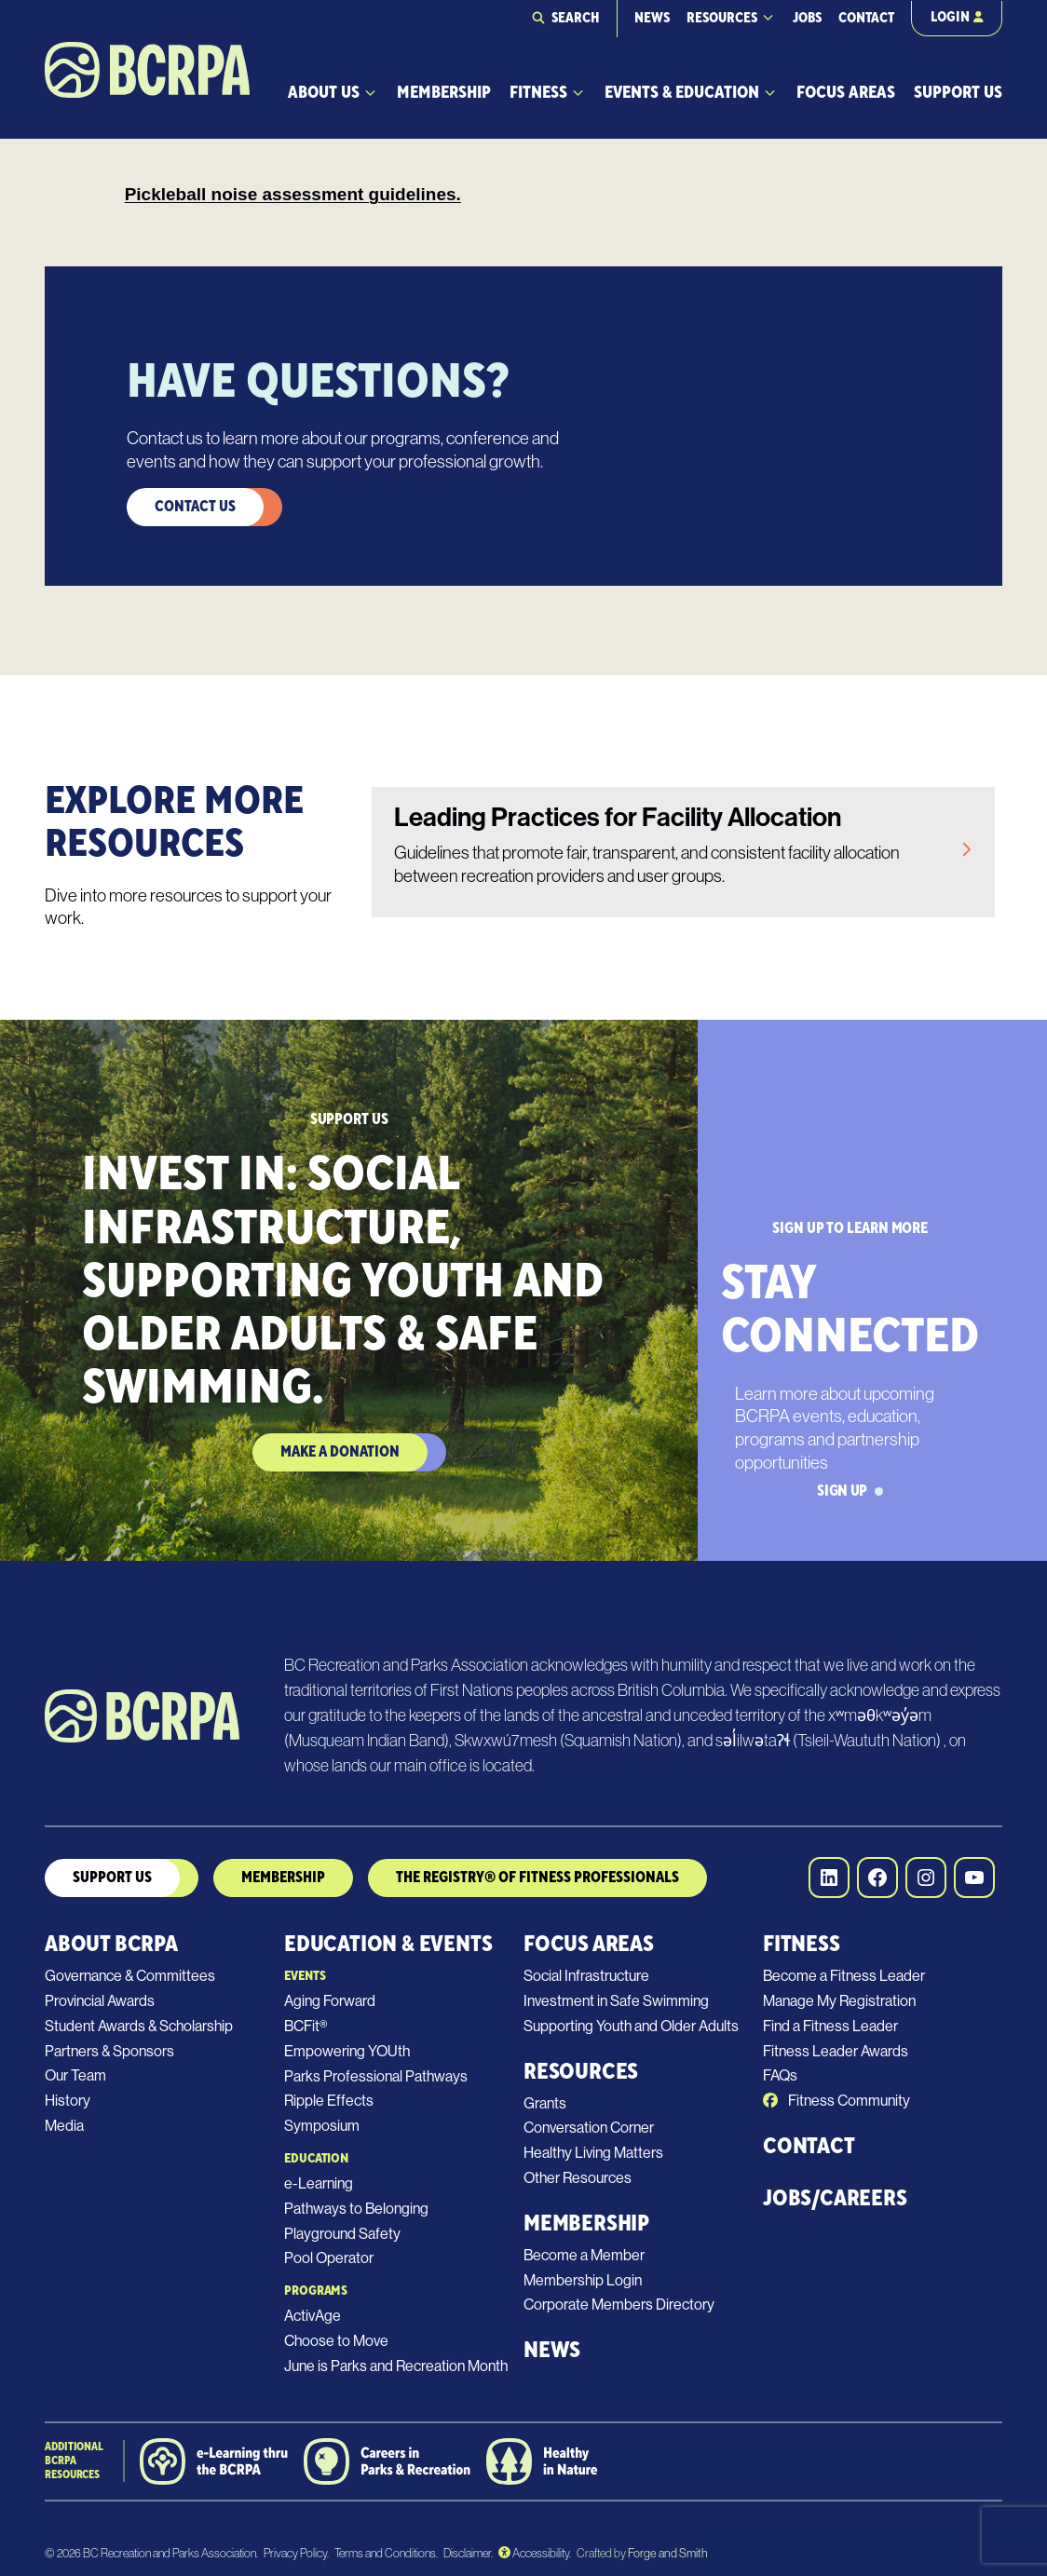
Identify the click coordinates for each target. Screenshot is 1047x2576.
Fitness (538, 92)
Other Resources (578, 2178)
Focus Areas (845, 92)
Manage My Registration (839, 2001)
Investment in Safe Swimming (616, 2001)
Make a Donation (340, 1452)
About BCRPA (111, 1944)
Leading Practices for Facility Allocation (617, 817)
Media (64, 2126)
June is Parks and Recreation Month (396, 2366)
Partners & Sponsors (109, 2051)
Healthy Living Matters (593, 2153)
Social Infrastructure (586, 1976)
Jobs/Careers (835, 2198)
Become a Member (584, 2255)
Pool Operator (329, 2258)
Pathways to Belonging (356, 2208)
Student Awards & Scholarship (139, 2026)
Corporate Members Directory (619, 2304)
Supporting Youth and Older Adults (631, 2026)
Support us (112, 1877)
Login (957, 17)
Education (316, 2158)
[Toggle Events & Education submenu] (770, 93)
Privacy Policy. (296, 2553)
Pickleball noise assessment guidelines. (293, 194)
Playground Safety (342, 2234)
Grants (545, 2103)
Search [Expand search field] (575, 18)
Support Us (958, 92)
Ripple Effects (329, 2100)
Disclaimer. (468, 2553)
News (652, 18)
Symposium (322, 2126)
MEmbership (283, 1877)
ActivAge (312, 2316)
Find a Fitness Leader (830, 2026)
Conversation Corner (589, 2127)
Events (304, 1976)
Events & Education (682, 92)
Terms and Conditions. (386, 2553)
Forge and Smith (667, 2553)
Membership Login (583, 2280)
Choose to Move (336, 2341)
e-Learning (318, 2183)
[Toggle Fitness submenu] (578, 93)
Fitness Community (836, 2100)
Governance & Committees (130, 1976)
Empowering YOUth (347, 2051)
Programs (315, 2291)
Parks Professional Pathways (376, 2076)
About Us (324, 92)
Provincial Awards (100, 2001)
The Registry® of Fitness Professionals (537, 1877)
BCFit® (305, 2026)
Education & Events (388, 1944)
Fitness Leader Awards (835, 2051)
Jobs (807, 18)
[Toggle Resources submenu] (768, 17)
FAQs (780, 2075)
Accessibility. (534, 2553)
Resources (722, 18)
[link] (683, 852)
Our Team (75, 2075)
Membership (444, 92)
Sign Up (850, 1491)
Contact (866, 18)
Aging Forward (329, 2001)
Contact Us (195, 506)
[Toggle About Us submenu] (370, 93)
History (67, 2100)
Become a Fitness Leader (844, 1976)
